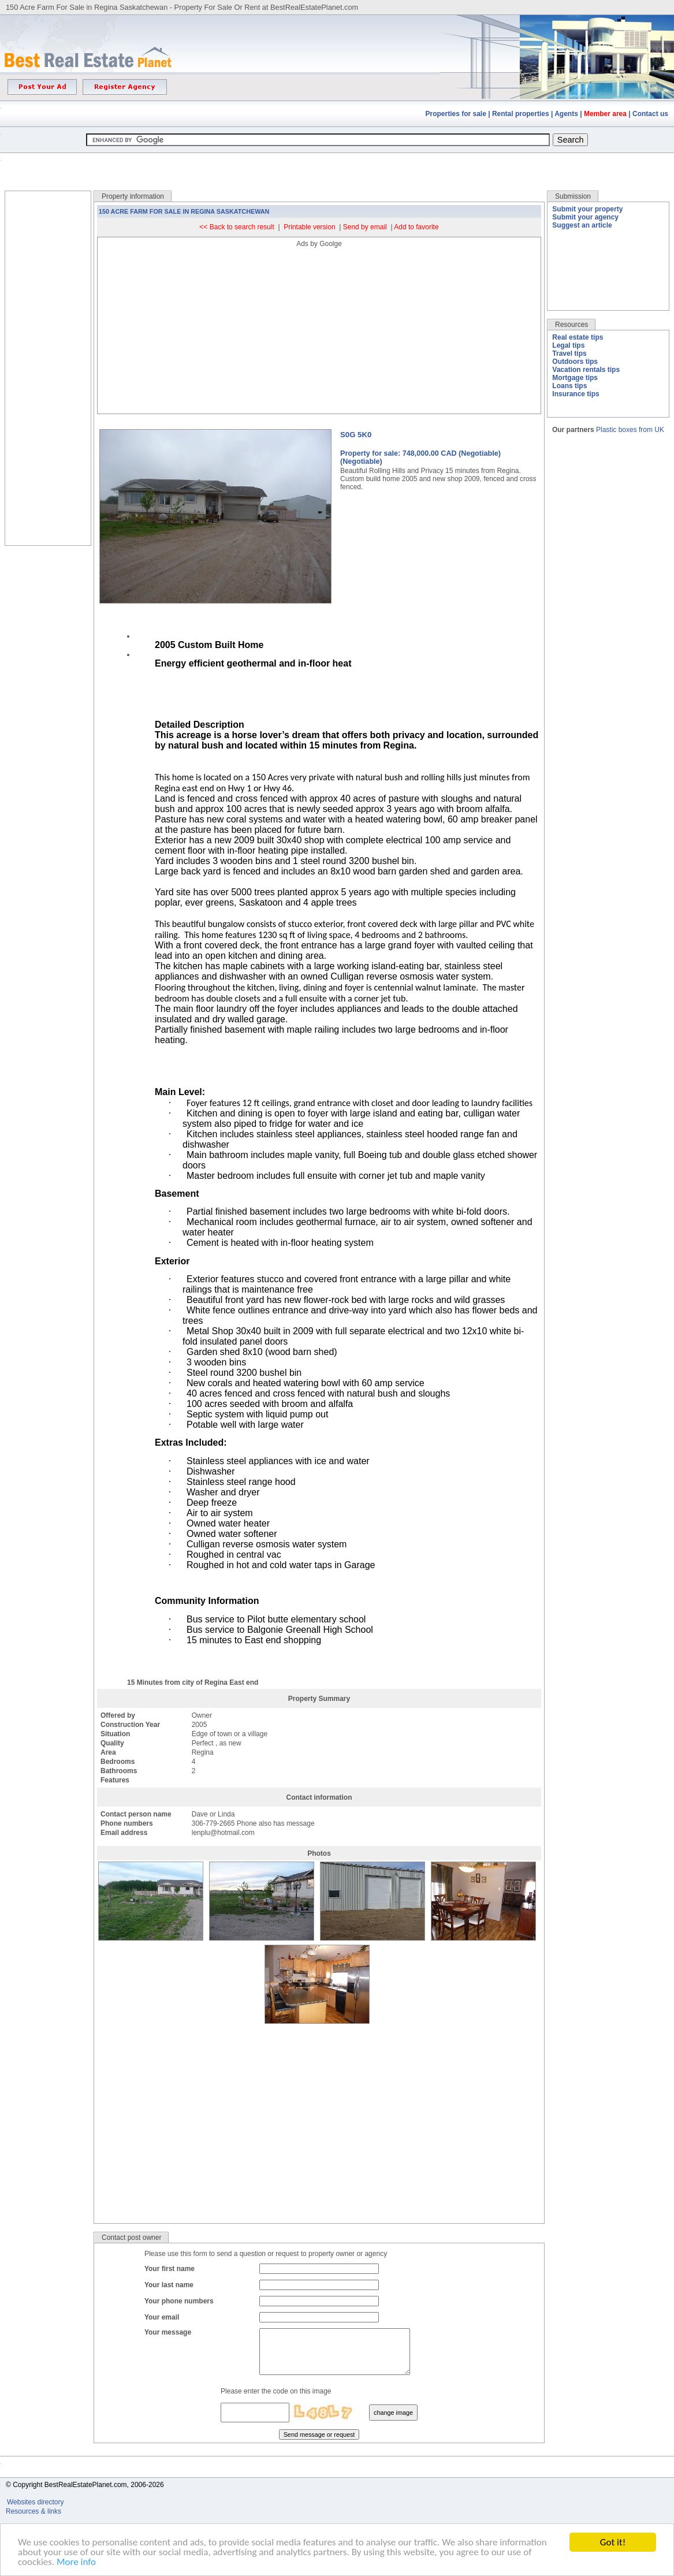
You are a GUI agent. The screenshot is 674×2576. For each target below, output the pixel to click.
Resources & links (33, 2520)
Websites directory (36, 2511)
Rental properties (520, 114)
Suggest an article (582, 225)
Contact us (650, 114)
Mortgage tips (575, 378)
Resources (571, 325)
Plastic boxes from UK (630, 430)
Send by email (365, 227)
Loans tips (569, 386)
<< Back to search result (236, 227)
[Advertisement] (337, 163)
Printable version (309, 227)
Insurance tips (575, 394)
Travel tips (569, 353)
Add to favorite (416, 227)
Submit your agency (585, 217)
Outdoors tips (575, 362)
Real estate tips (577, 337)
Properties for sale (456, 114)
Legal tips (568, 345)
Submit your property (587, 209)
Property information (133, 196)
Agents (566, 114)
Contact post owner (131, 2237)
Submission (573, 196)
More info (76, 2562)
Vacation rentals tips (586, 370)
